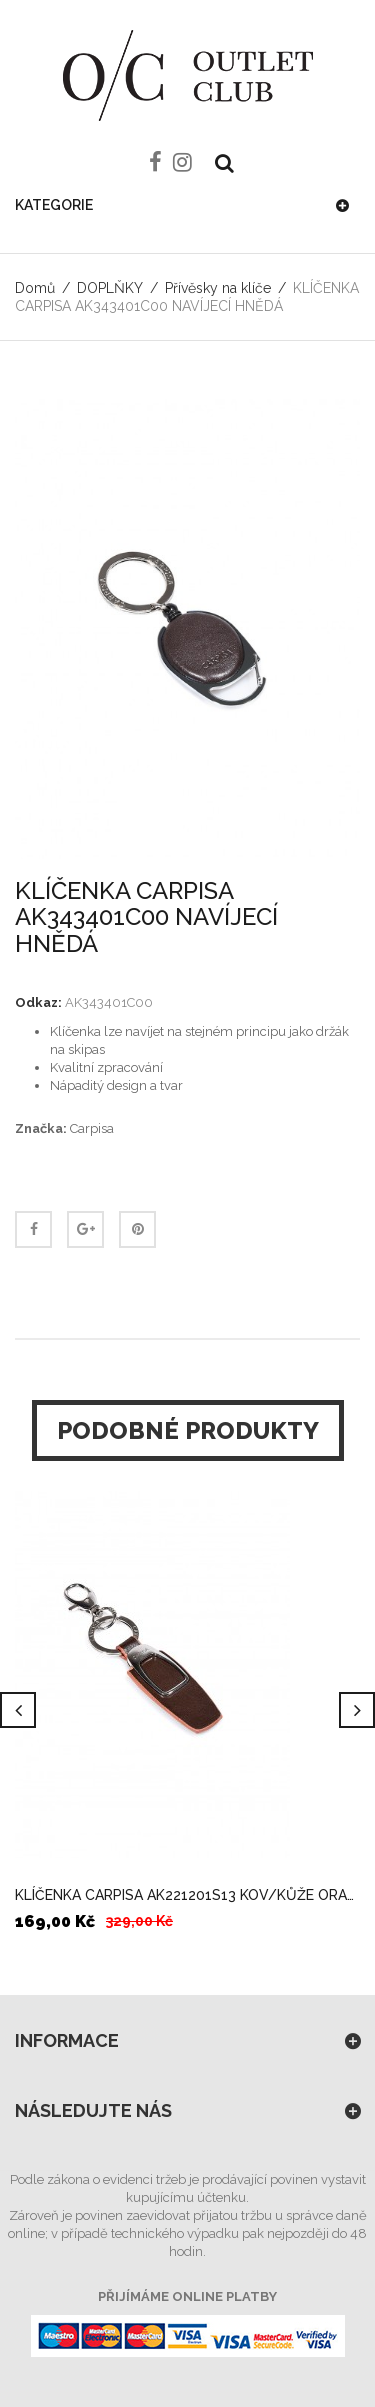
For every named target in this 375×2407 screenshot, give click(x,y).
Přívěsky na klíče (218, 288)
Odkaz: (38, 1002)
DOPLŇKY (110, 288)
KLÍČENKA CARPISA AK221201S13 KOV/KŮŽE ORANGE (187, 1895)
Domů (35, 288)
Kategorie (54, 205)
